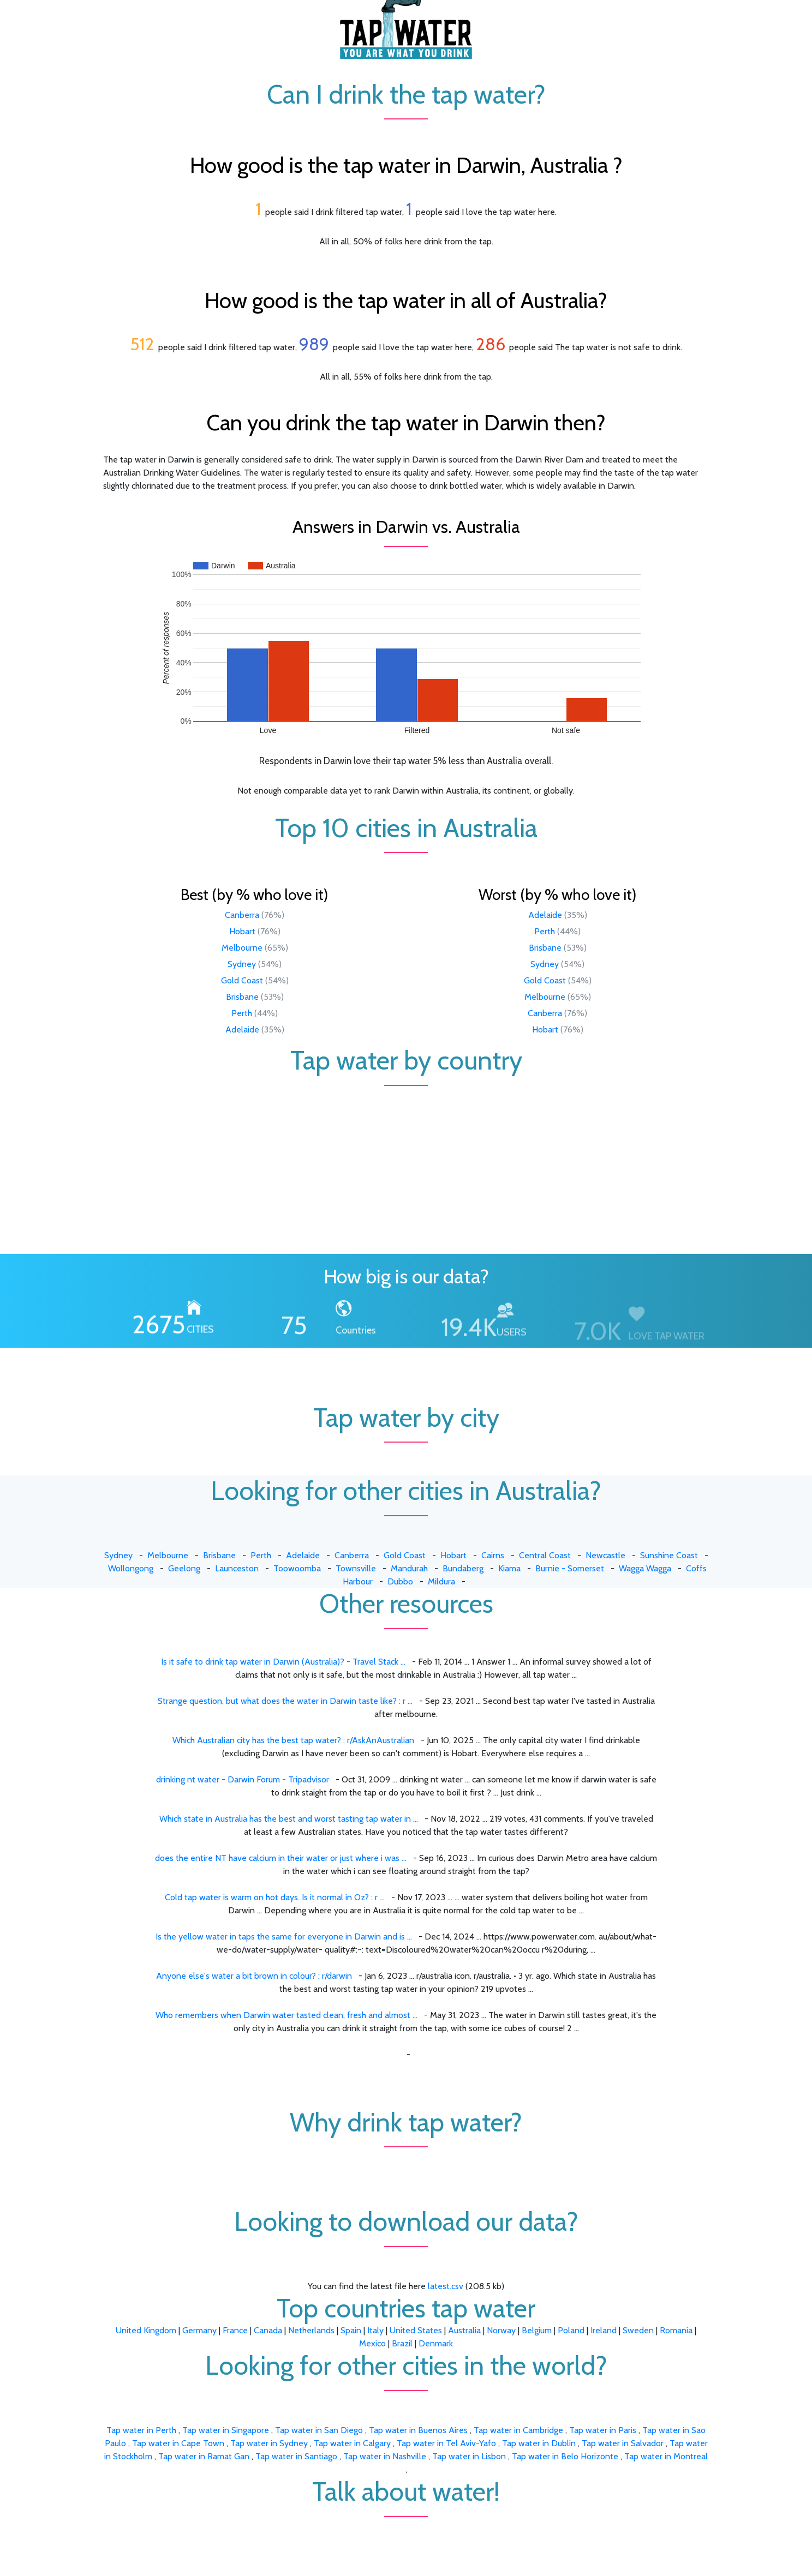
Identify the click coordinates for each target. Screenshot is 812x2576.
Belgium (537, 2330)
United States (416, 2330)
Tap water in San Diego (320, 2430)
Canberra (242, 915)
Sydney (242, 964)
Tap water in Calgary (353, 2443)
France (235, 2330)
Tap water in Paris (603, 2430)
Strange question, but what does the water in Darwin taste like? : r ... (285, 1701)
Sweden (638, 2330)
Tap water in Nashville (385, 2456)
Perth (241, 1013)
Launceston (237, 1568)
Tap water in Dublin (540, 2443)
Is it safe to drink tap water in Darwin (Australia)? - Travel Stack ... (283, 1661)
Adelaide (242, 1029)
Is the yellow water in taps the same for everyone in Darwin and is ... (284, 1936)
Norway (501, 2330)
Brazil (402, 2343)
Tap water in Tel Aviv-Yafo (447, 2443)
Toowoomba (297, 1568)
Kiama (509, 1568)
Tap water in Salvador (624, 2443)
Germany (199, 2330)
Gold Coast (242, 980)
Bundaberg (463, 1568)
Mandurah (409, 1568)
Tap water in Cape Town (179, 2443)
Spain (351, 2330)
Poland (571, 2330)
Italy (375, 2330)
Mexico (372, 2343)
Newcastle (605, 1555)
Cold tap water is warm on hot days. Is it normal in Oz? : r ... (275, 1897)
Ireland (603, 2330)
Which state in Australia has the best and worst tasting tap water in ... (288, 1819)
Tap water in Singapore (226, 2430)
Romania (676, 2330)
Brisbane (242, 997)
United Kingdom (146, 2330)
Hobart (242, 931)
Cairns (492, 1555)
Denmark (436, 2343)
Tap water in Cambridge (519, 2430)
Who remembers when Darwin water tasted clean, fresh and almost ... (286, 2015)
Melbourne (242, 947)
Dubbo (400, 1581)
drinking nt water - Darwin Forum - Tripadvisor (242, 1779)
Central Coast (545, 1555)
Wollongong (130, 1568)
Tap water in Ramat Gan (205, 2456)
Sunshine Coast (669, 1555)
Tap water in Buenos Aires (419, 2430)
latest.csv (445, 2286)
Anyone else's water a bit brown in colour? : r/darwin (254, 1976)
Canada (268, 2330)
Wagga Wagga (645, 1568)
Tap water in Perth (142, 2430)
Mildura (441, 1581)
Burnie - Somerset (569, 1568)
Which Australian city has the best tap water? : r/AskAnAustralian (293, 1740)
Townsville (356, 1568)
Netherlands (311, 2330)
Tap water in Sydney (270, 2443)
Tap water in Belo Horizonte (566, 2456)
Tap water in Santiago (297, 2456)
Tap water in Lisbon (470, 2456)
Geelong (184, 1568)
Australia (464, 2330)
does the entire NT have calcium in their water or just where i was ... (281, 1858)
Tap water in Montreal (666, 2456)
